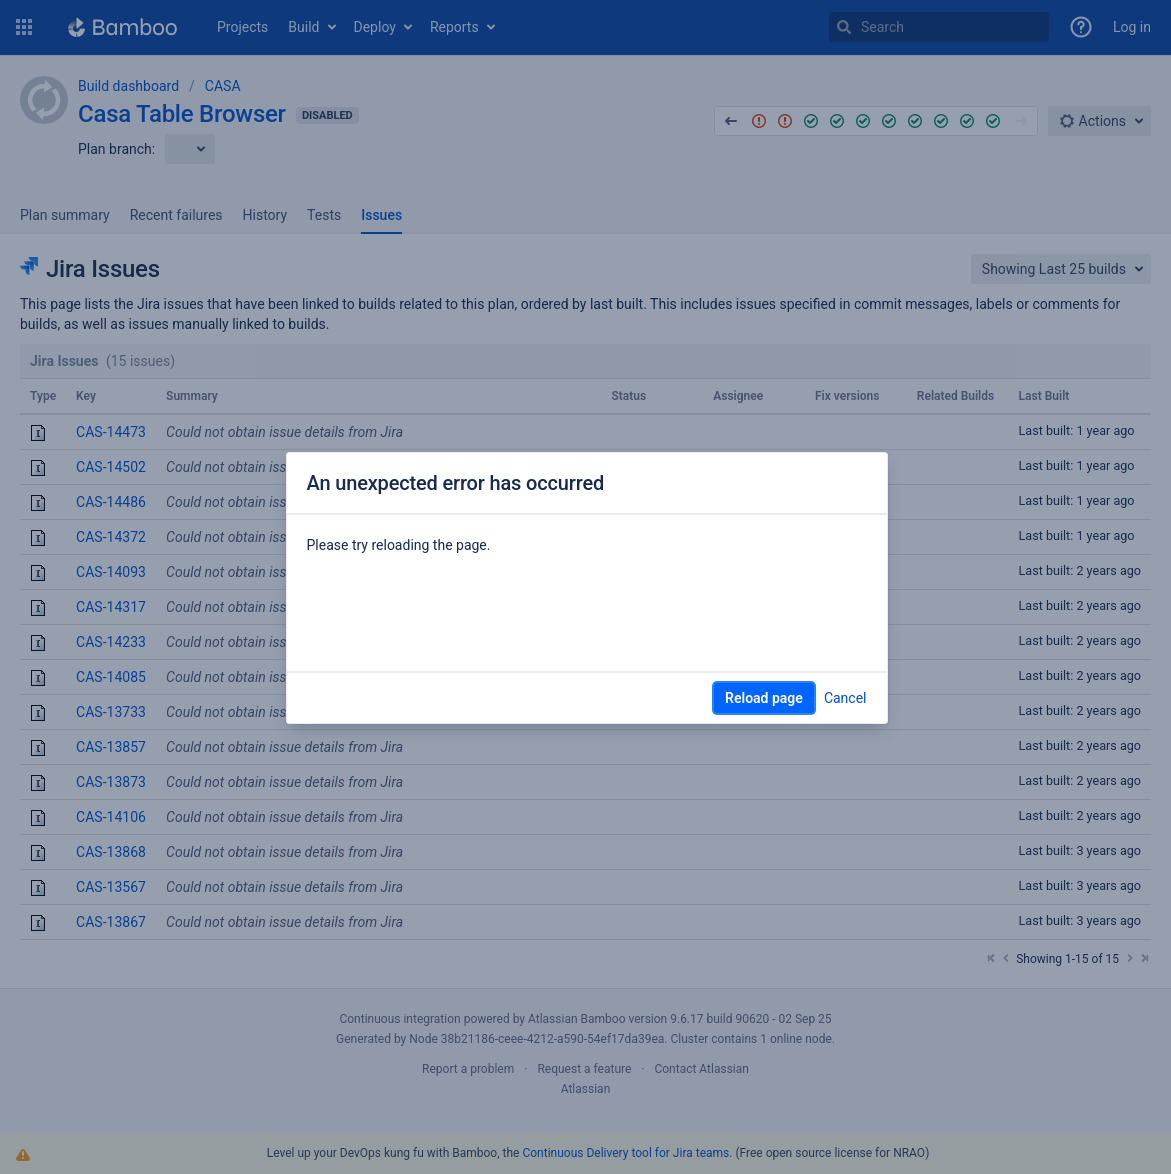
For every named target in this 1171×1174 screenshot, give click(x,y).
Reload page (764, 698)
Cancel (845, 698)
